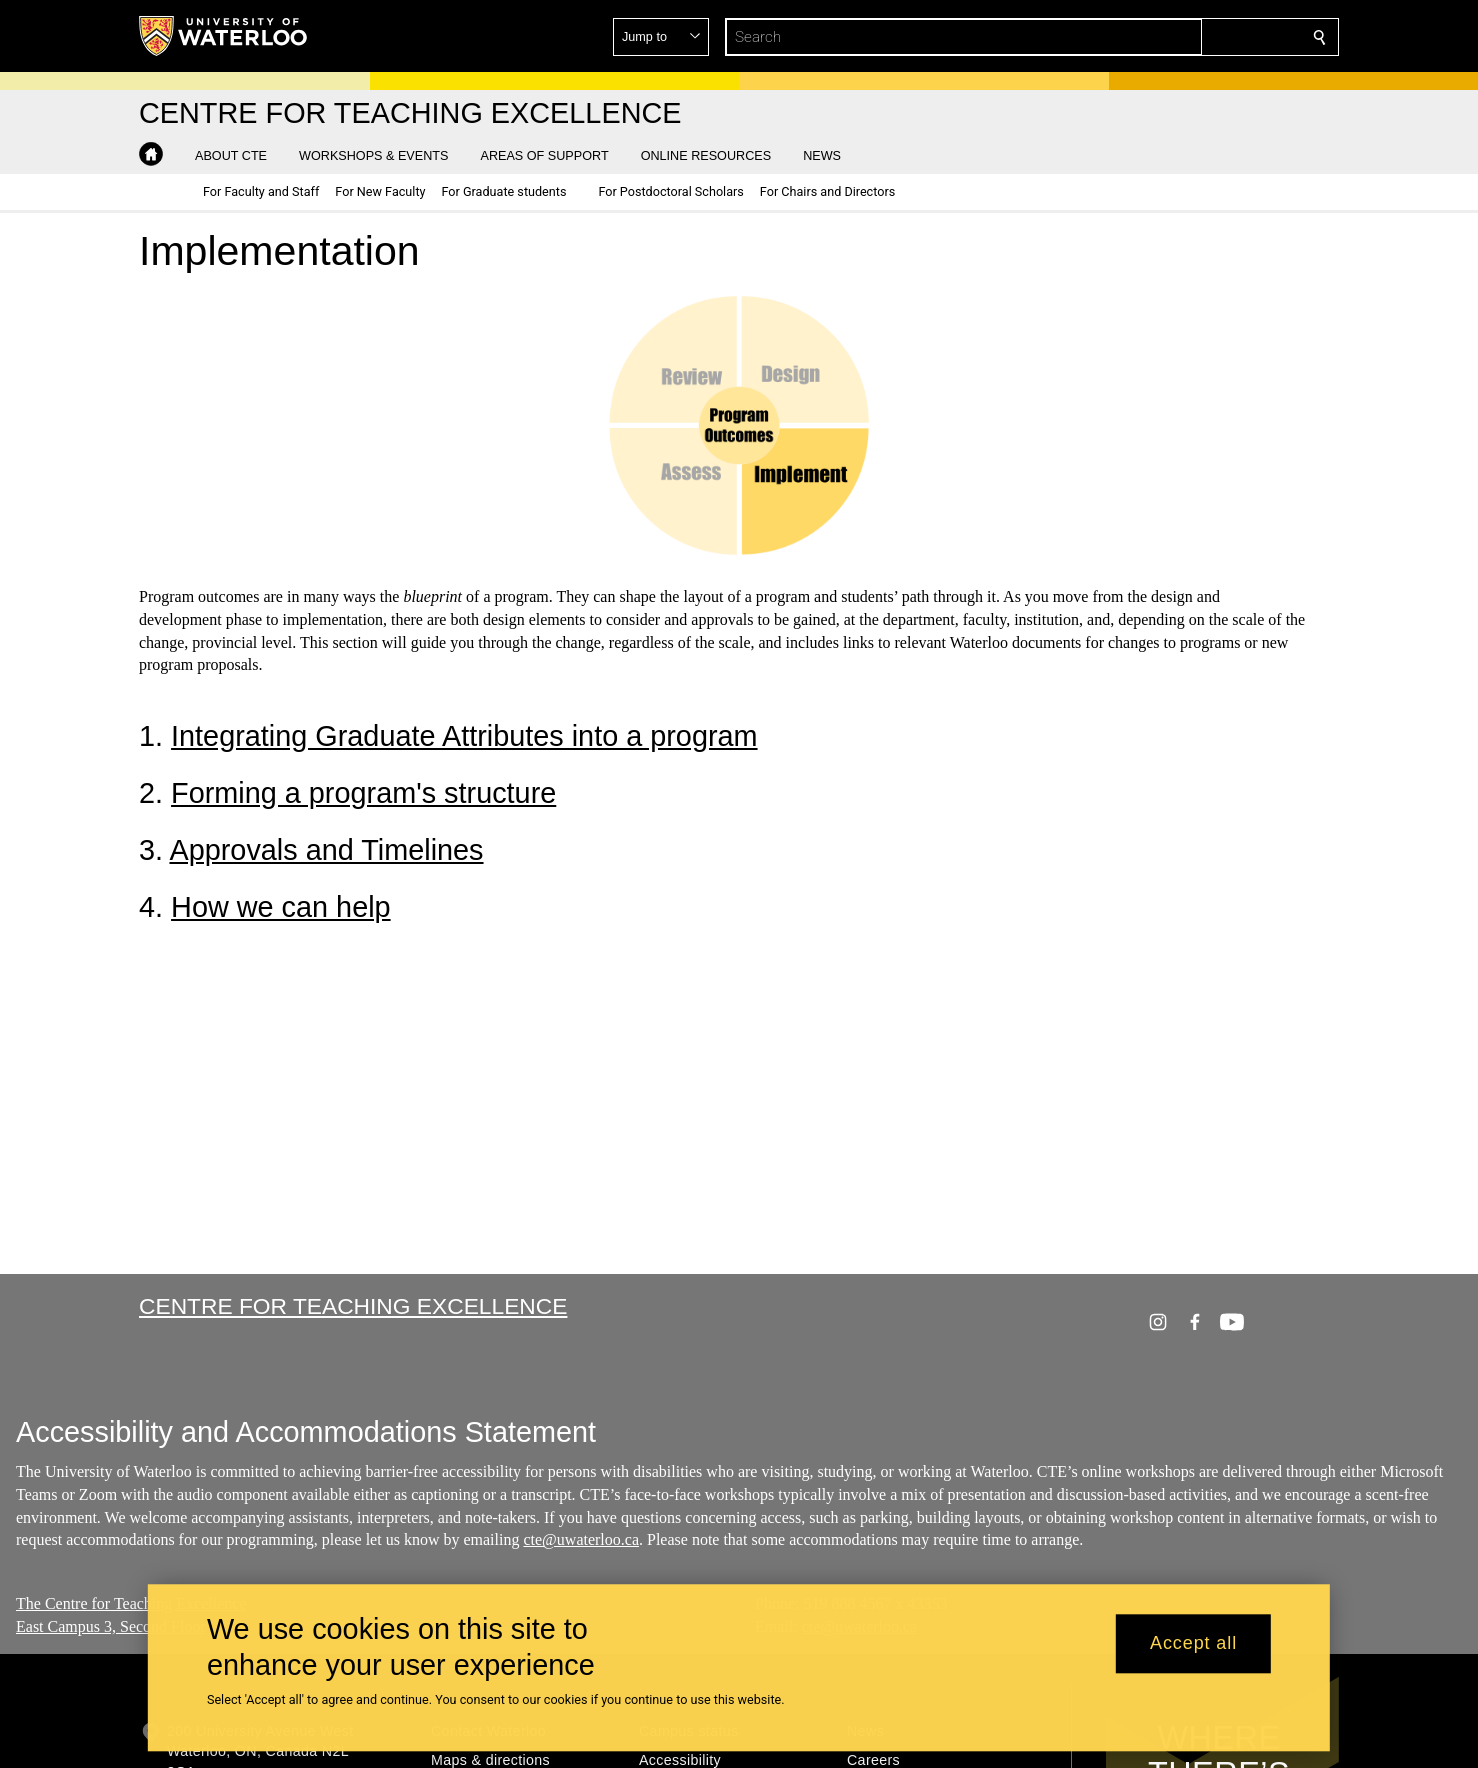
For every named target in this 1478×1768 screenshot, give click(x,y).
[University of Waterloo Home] (224, 36)
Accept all (1193, 1644)
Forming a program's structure (363, 793)
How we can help (281, 907)
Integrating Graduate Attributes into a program (464, 736)
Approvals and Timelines (326, 850)
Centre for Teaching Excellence (353, 1306)
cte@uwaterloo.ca (581, 1540)
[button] (1175, 37)
